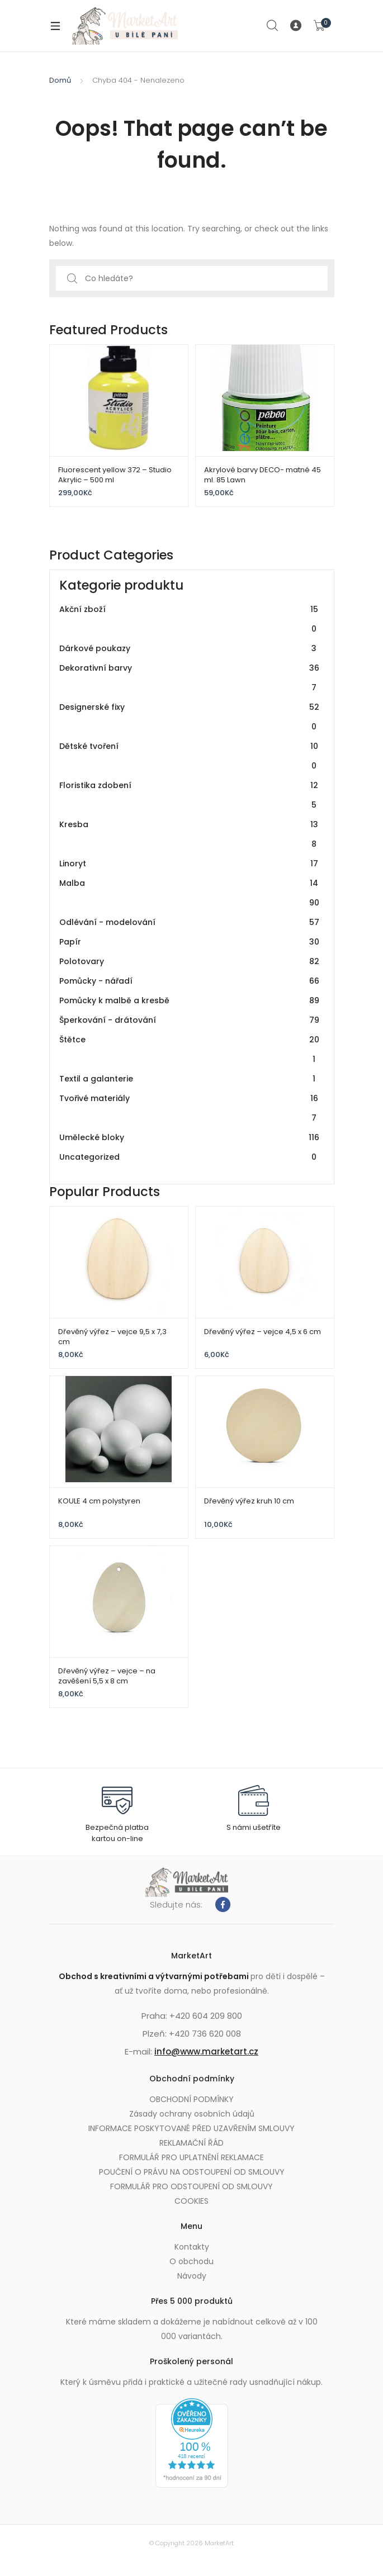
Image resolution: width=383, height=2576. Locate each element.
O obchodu (191, 2261)
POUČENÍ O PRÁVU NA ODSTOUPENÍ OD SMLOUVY (192, 2171)
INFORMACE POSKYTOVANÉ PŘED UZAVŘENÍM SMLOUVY (191, 2128)
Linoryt (189, 864)
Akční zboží (189, 619)
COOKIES (191, 2201)
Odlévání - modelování (189, 922)
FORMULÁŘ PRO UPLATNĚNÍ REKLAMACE (191, 2157)
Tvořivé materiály (189, 1108)
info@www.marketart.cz (206, 2051)
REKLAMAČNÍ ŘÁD (191, 2142)
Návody (191, 2275)
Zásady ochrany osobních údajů (191, 2113)
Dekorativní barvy (189, 678)
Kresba (189, 834)
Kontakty (191, 2246)
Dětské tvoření (189, 756)
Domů (60, 80)
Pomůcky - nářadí (189, 981)
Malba (189, 893)
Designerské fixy (189, 717)
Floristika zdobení (189, 795)
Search (273, 25)
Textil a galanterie (189, 1079)
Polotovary (189, 961)
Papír (189, 942)
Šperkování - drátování (189, 1020)
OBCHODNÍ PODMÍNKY (191, 2099)
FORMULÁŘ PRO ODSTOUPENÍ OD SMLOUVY (191, 2186)
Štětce (189, 1049)
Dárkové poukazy (189, 648)
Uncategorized (189, 1157)
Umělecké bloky (189, 1137)
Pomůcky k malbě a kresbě (189, 1001)
